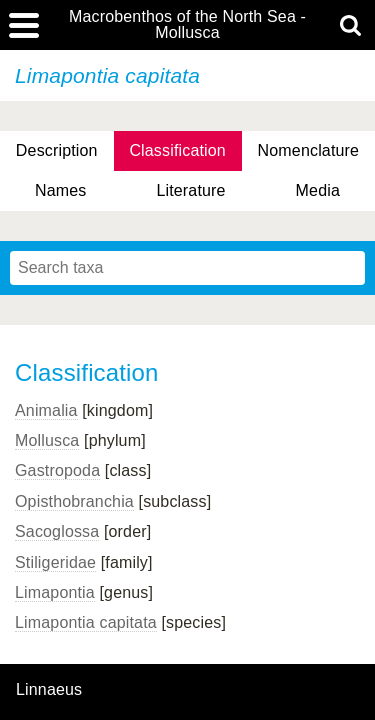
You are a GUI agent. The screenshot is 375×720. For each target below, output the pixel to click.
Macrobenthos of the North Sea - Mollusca (187, 25)
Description (57, 150)
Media (318, 190)
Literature (190, 190)
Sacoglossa (57, 531)
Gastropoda (57, 470)
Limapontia (55, 592)
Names (60, 190)
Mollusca (47, 440)
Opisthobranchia (74, 501)
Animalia (46, 410)
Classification (177, 150)
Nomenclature (309, 150)
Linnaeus (49, 690)
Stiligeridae (55, 562)
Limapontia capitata (86, 622)
